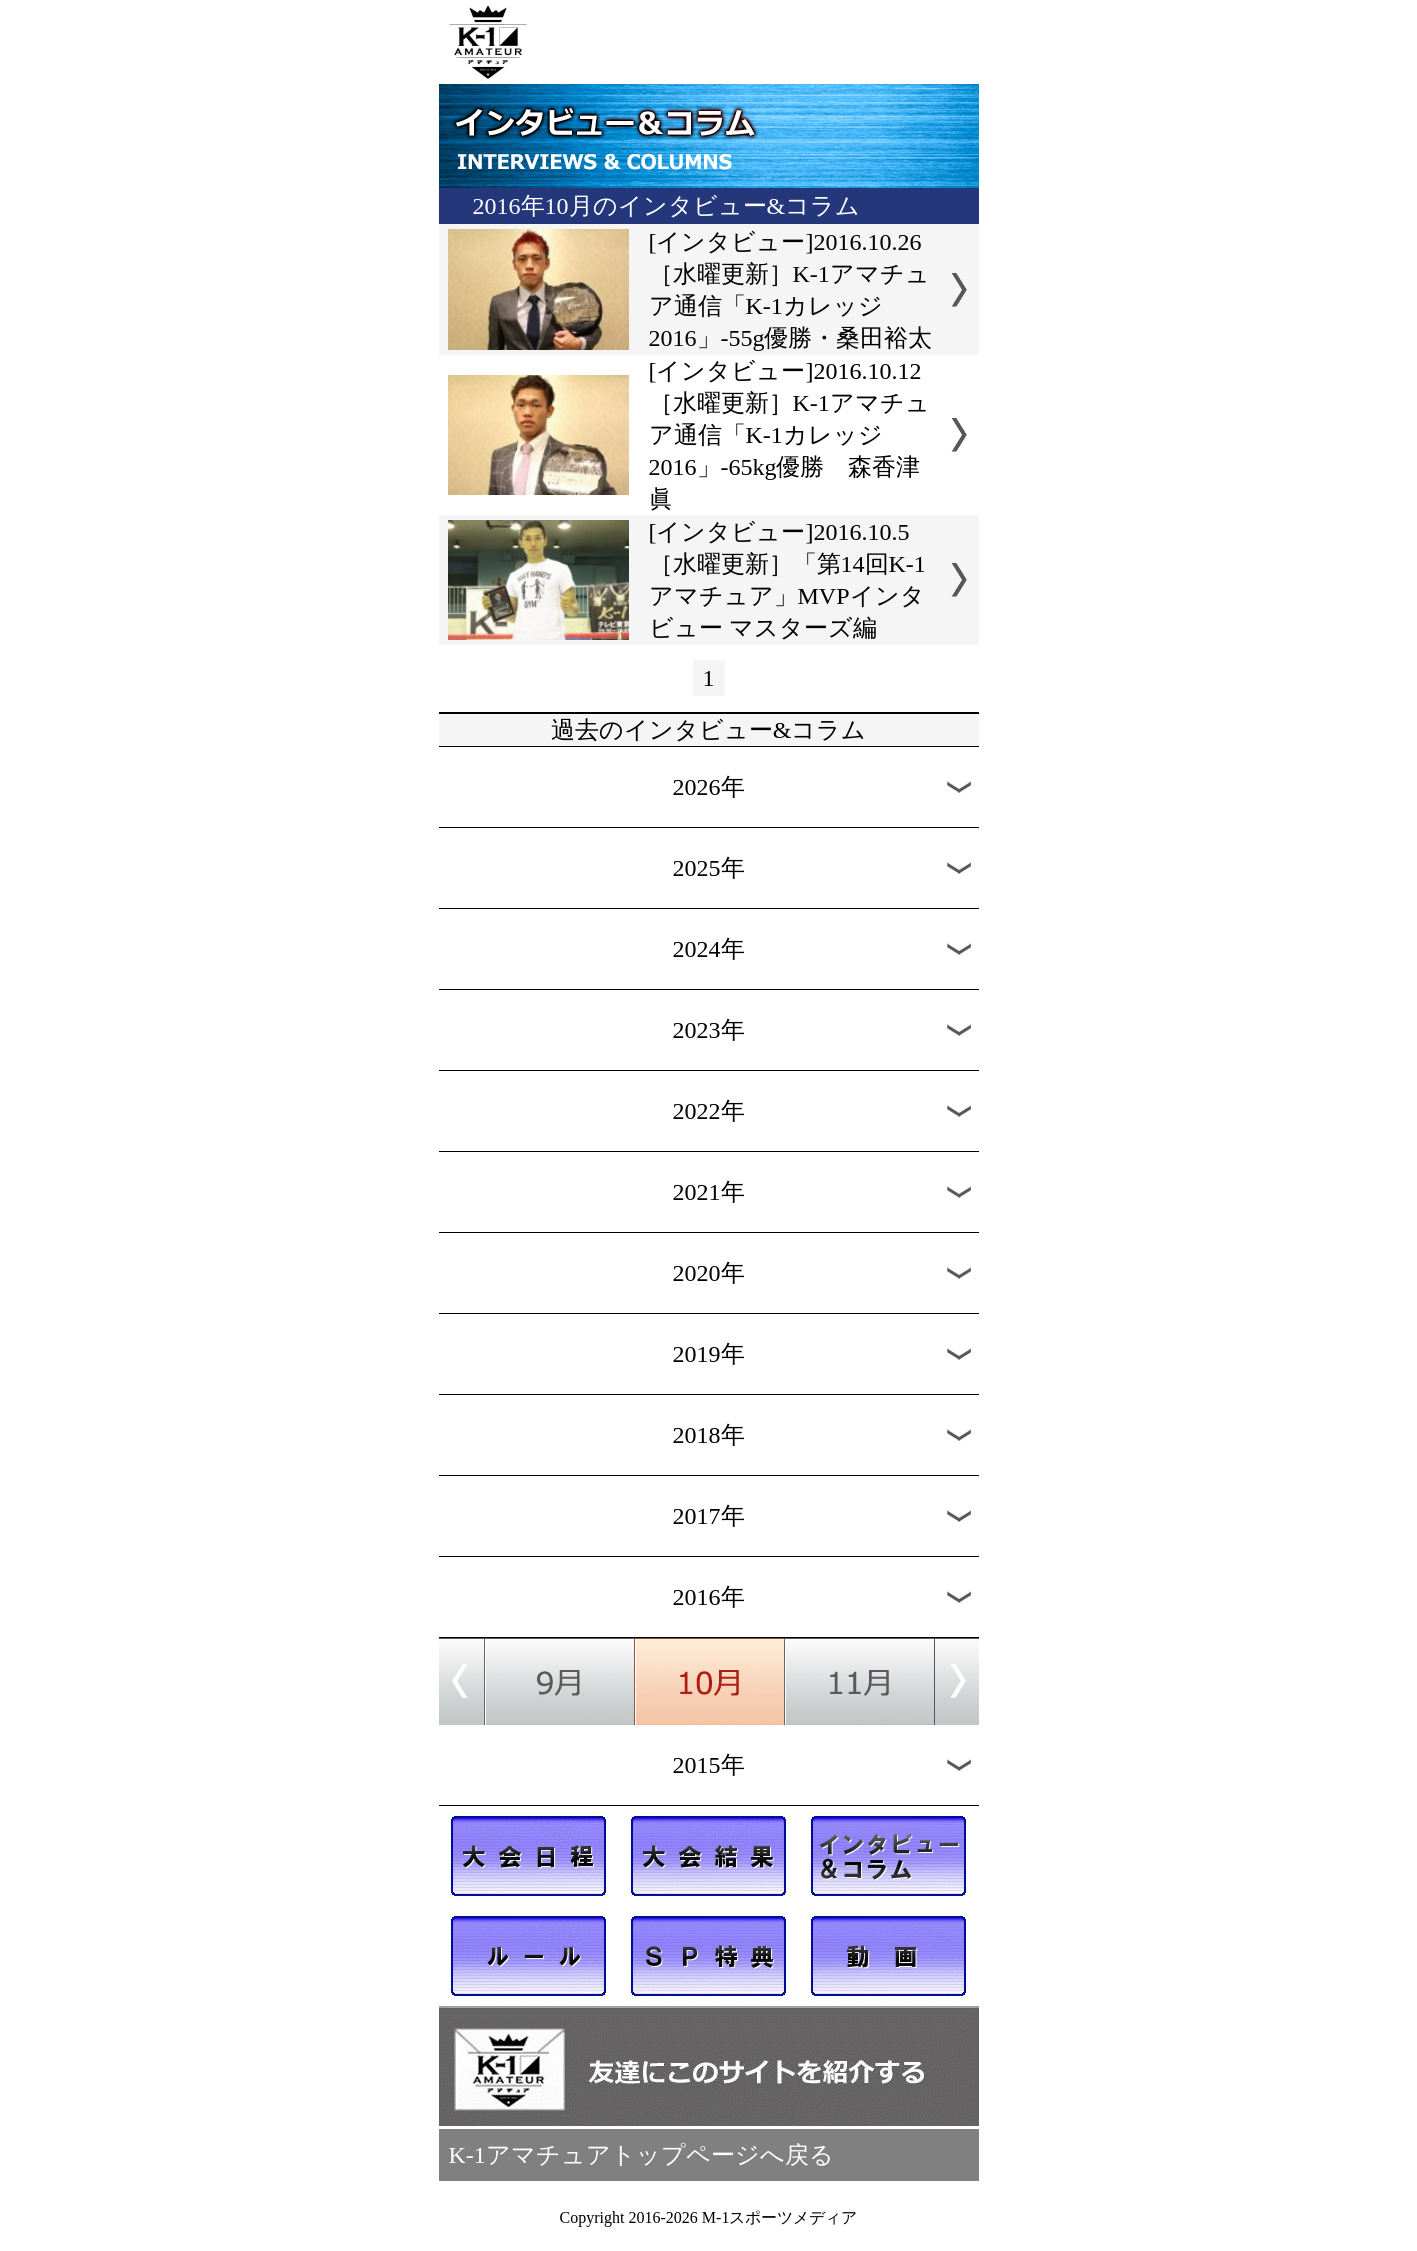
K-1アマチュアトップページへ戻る (641, 2155)
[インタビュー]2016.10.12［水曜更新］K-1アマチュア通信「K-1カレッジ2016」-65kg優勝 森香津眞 (789, 435)
